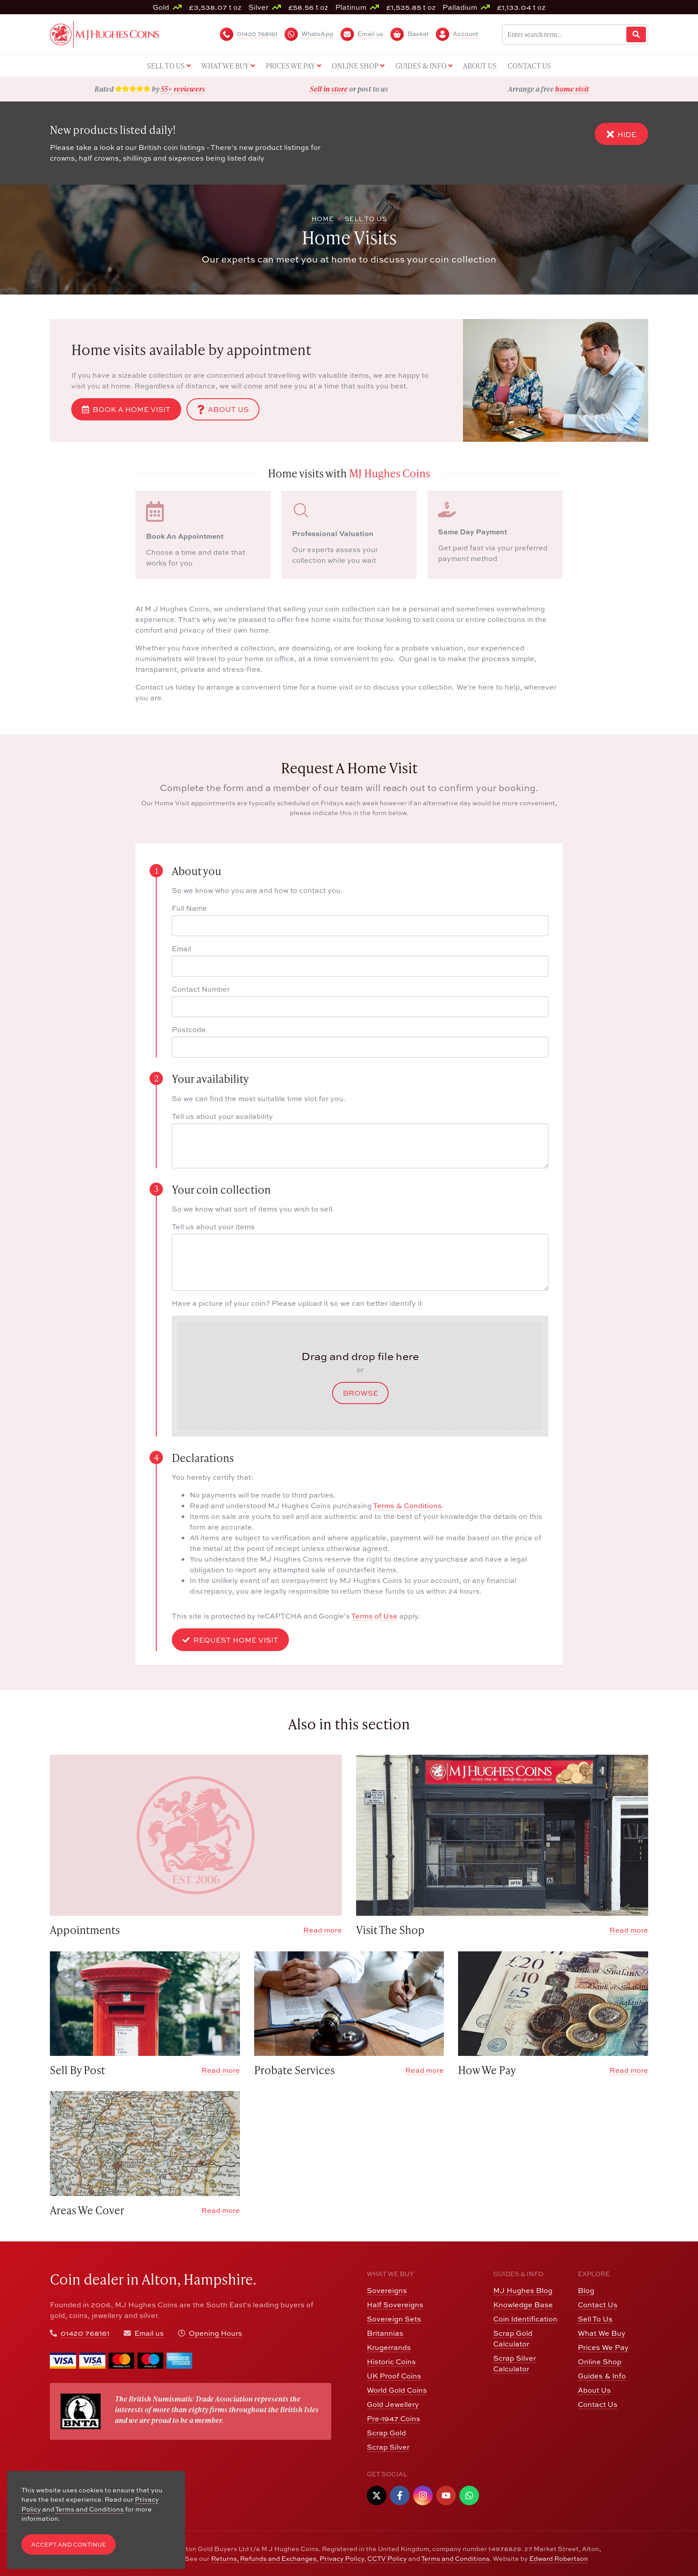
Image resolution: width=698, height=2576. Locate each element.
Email (181, 948)
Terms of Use (374, 1616)
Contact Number (201, 989)
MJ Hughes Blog (522, 2290)
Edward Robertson (558, 2558)
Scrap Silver (388, 2447)
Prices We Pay (603, 2347)
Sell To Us (595, 2319)
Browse (360, 1393)
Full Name (189, 908)
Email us (149, 2333)
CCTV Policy (387, 2558)
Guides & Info (602, 2376)
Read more (322, 1930)
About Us (223, 409)
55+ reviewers (183, 89)
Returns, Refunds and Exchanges (264, 2558)
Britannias (385, 2333)
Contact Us (597, 2305)
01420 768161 (85, 2333)
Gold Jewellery (393, 2404)
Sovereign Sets (394, 2319)
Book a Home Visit (126, 409)
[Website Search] (636, 34)
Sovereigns (387, 2290)
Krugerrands (389, 2347)
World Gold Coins (397, 2390)
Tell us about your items (213, 1226)
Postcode (189, 1029)
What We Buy (601, 2333)
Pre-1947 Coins (393, 2418)
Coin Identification (525, 2319)
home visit (572, 89)
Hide (621, 134)
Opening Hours (215, 2333)
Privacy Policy (342, 2558)
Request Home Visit (230, 1640)
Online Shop (599, 2361)
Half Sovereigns (395, 2305)
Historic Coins (391, 2361)
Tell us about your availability (222, 1116)
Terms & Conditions (407, 1505)
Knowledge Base (523, 2305)
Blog (586, 2290)
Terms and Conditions (455, 2558)
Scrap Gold (386, 2433)
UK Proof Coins (394, 2376)
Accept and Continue (68, 2544)
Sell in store (329, 89)
